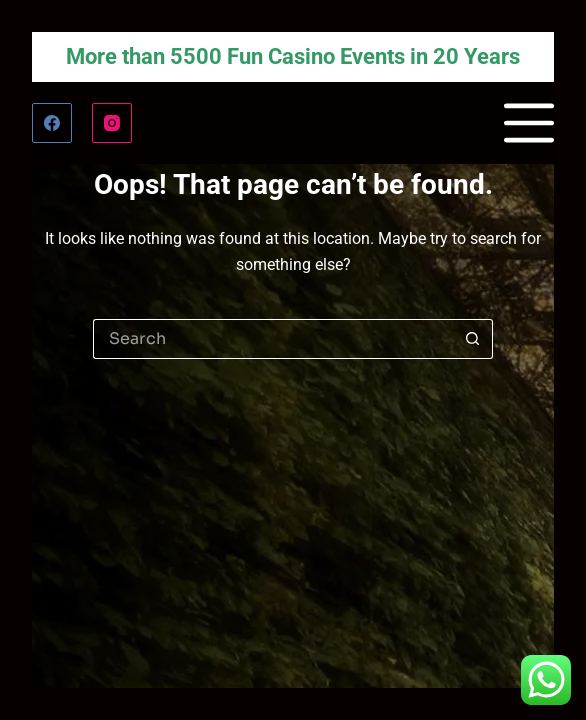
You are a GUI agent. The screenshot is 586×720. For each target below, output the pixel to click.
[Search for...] (273, 339)
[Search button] (473, 339)
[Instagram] (112, 123)
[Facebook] (52, 123)
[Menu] (529, 123)
